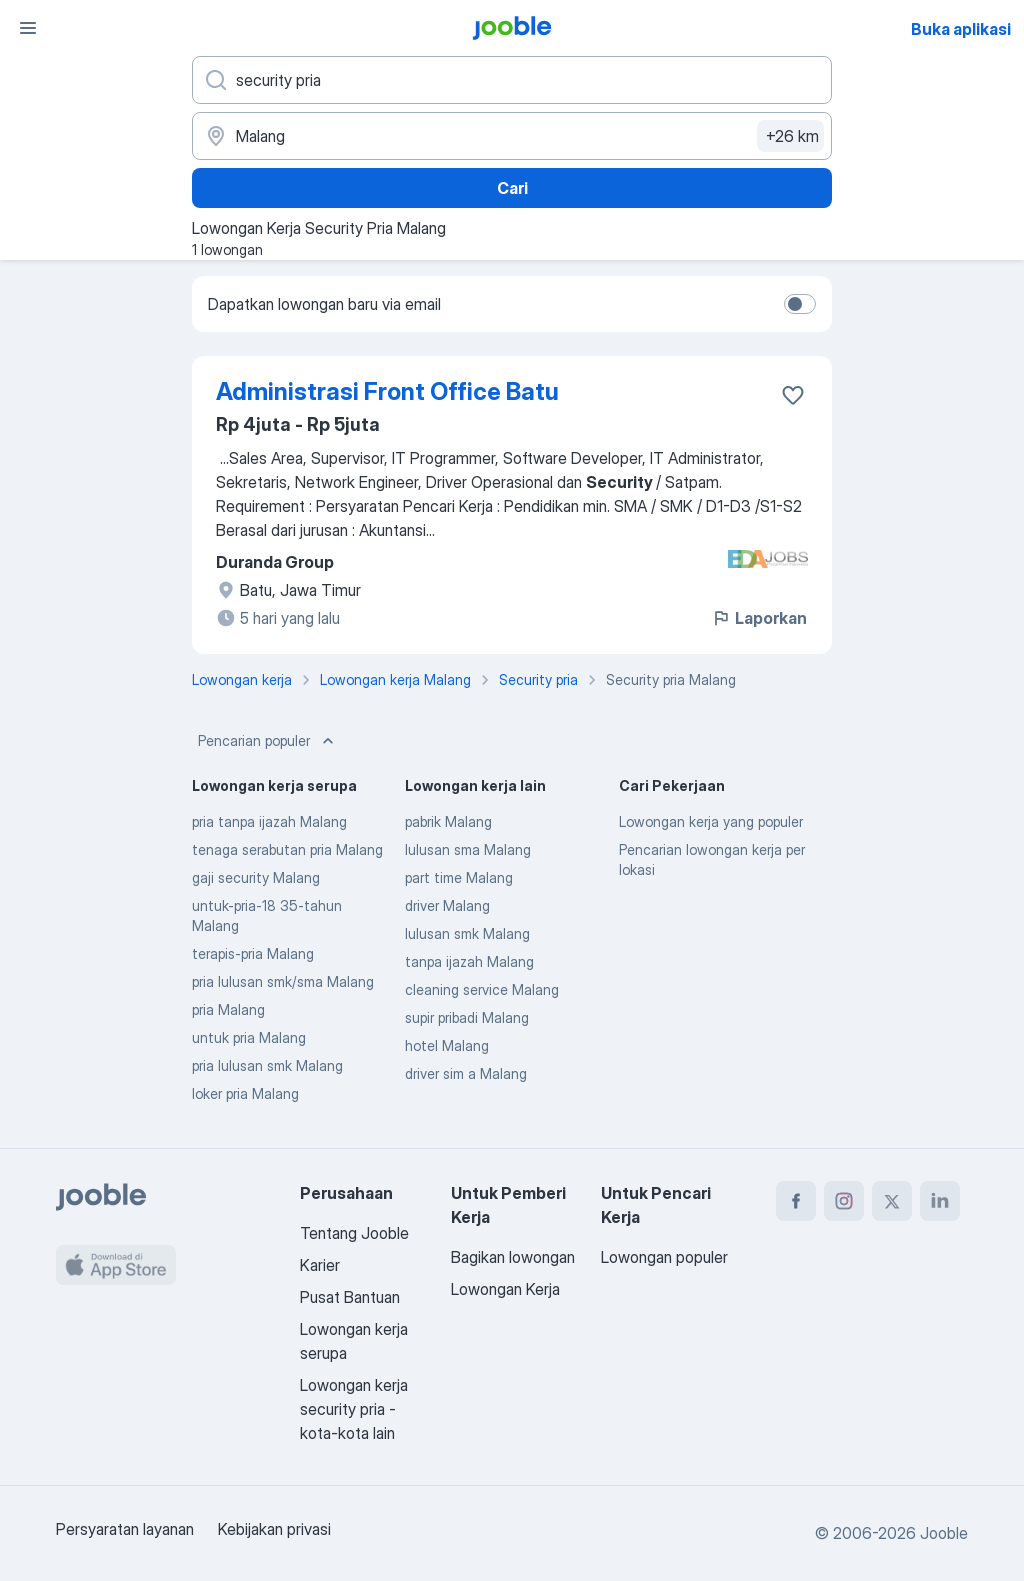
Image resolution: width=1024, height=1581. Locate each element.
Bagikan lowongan (513, 1257)
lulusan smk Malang (467, 933)
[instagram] (844, 1201)
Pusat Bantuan (350, 1297)
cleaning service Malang (482, 989)
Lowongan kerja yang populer (711, 821)
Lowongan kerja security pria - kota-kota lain (354, 1409)
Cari (512, 188)
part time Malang (459, 877)
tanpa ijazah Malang (469, 961)
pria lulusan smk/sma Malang (283, 981)
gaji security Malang (256, 877)
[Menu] (28, 28)
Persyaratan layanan (125, 1529)
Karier (320, 1265)
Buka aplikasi (961, 29)
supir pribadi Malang (467, 1017)
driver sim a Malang (466, 1073)
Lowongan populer (664, 1257)
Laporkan (759, 618)
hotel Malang (447, 1045)
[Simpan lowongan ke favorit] (793, 395)
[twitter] (892, 1201)
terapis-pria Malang (253, 953)
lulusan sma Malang (468, 849)
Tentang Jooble (354, 1233)
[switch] (800, 304)
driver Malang (447, 905)
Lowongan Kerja (505, 1289)
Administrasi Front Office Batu (387, 391)
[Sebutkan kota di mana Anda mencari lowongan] (512, 136)
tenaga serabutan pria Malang (287, 849)
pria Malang (228, 1009)
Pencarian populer (268, 741)
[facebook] (796, 1201)
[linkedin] (940, 1201)
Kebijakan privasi (274, 1529)
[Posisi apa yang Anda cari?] (512, 80)
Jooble (944, 1533)
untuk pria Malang (249, 1037)
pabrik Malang (448, 821)
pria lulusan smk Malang (267, 1065)
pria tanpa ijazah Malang (269, 821)
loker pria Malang (245, 1093)
